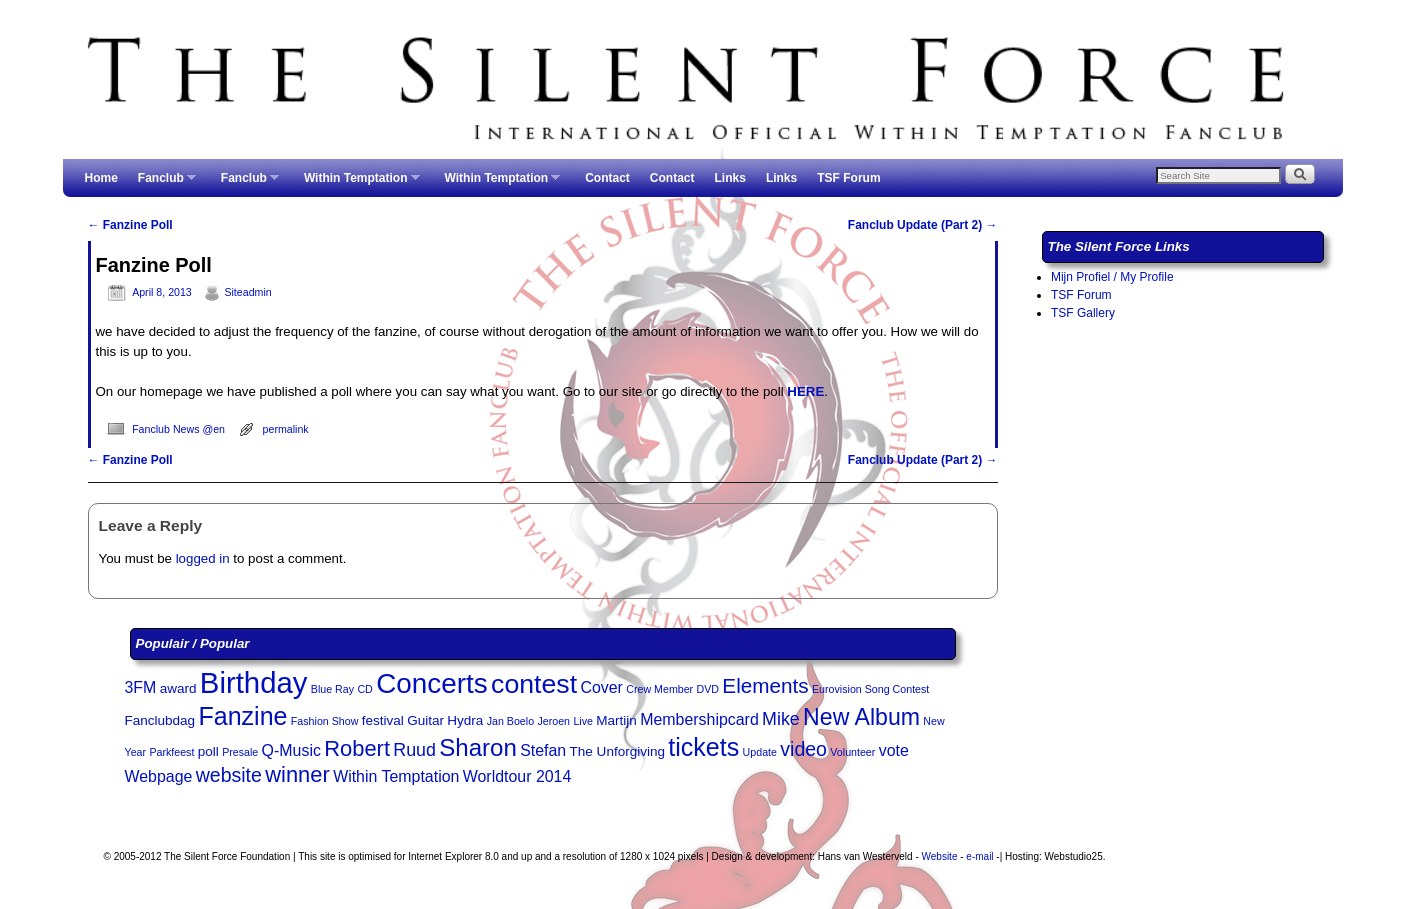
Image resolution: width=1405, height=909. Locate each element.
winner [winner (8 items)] (297, 774)
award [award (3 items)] (178, 688)
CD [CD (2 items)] (364, 689)
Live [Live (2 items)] (583, 721)
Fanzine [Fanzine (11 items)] (242, 716)
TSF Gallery (1083, 313)
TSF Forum (848, 178)
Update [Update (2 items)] (760, 752)
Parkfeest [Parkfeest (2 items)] (171, 752)
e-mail (979, 856)
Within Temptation (357, 184)
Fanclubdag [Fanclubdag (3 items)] (160, 720)
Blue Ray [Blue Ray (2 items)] (332, 689)
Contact (607, 178)
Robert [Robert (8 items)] (357, 748)
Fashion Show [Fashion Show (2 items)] (325, 721)
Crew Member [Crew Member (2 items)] (659, 689)
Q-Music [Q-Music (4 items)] (291, 750)
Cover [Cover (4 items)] (601, 687)
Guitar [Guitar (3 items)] (425, 720)
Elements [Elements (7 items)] (765, 685)
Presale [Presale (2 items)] (240, 752)
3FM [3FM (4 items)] (141, 687)
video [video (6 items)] (803, 749)
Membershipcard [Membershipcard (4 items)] (699, 719)
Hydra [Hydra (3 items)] (465, 720)
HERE (805, 391)
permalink (286, 429)
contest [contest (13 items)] (534, 684)
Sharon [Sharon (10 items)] (478, 747)
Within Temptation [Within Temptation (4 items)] (396, 776)
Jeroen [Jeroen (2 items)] (553, 721)
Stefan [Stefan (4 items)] (543, 750)
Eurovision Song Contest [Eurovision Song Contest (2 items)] (870, 689)
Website (940, 856)
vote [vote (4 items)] (894, 750)
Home (101, 178)
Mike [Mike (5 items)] (781, 719)
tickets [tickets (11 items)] (703, 747)
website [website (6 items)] (229, 775)
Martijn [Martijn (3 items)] (616, 720)
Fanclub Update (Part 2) (923, 225)
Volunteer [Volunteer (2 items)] (852, 752)
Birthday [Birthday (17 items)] (254, 682)
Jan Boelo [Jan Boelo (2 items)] (510, 721)
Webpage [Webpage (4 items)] (159, 776)
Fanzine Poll (130, 225)
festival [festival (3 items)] (383, 720)
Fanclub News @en (178, 429)
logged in (203, 558)
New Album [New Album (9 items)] (861, 717)
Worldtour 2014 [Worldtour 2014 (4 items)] (517, 776)
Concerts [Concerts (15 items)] (432, 683)
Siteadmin (247, 292)
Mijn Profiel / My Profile (1112, 277)
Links (730, 178)
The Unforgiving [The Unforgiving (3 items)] (617, 751)
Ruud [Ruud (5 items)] (414, 750)
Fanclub (162, 184)
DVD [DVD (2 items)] (708, 689)
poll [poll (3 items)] (208, 751)
